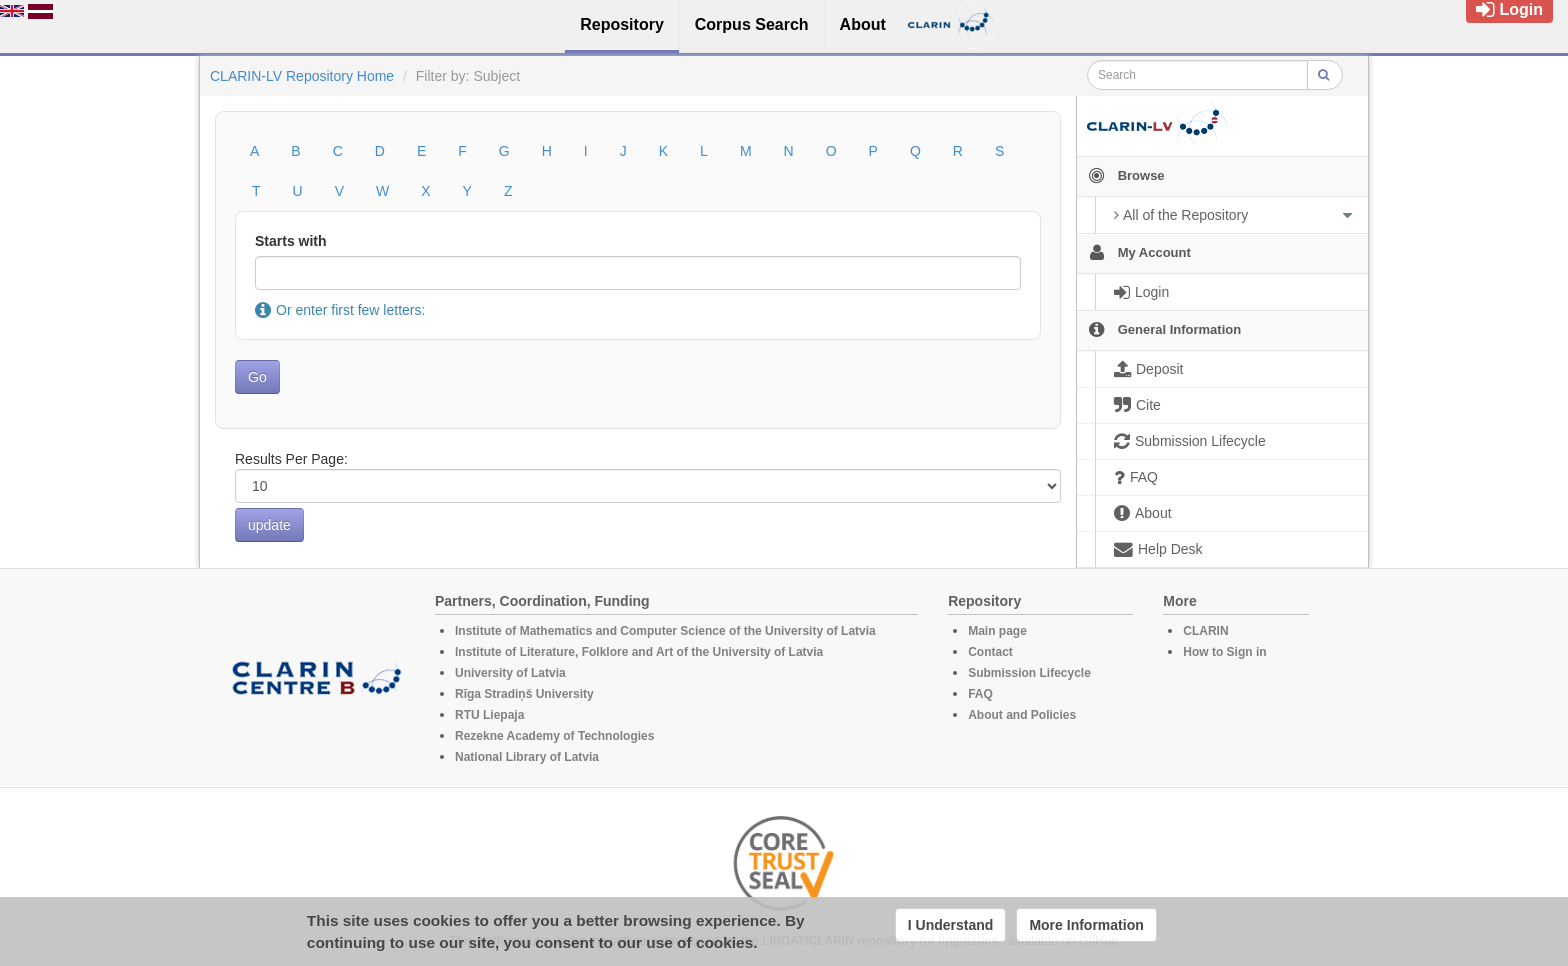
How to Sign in (1224, 652)
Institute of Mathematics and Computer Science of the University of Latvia (665, 631)
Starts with (291, 241)
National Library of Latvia (527, 757)
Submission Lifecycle (1029, 673)
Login (1509, 9)
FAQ (980, 694)
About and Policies (1022, 715)
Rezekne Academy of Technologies (554, 736)
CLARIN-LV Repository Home (302, 76)
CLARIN (1205, 631)
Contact (990, 652)
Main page (997, 631)
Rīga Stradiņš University (524, 694)
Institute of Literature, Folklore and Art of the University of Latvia (639, 652)
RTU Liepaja (489, 715)
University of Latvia (510, 673)
